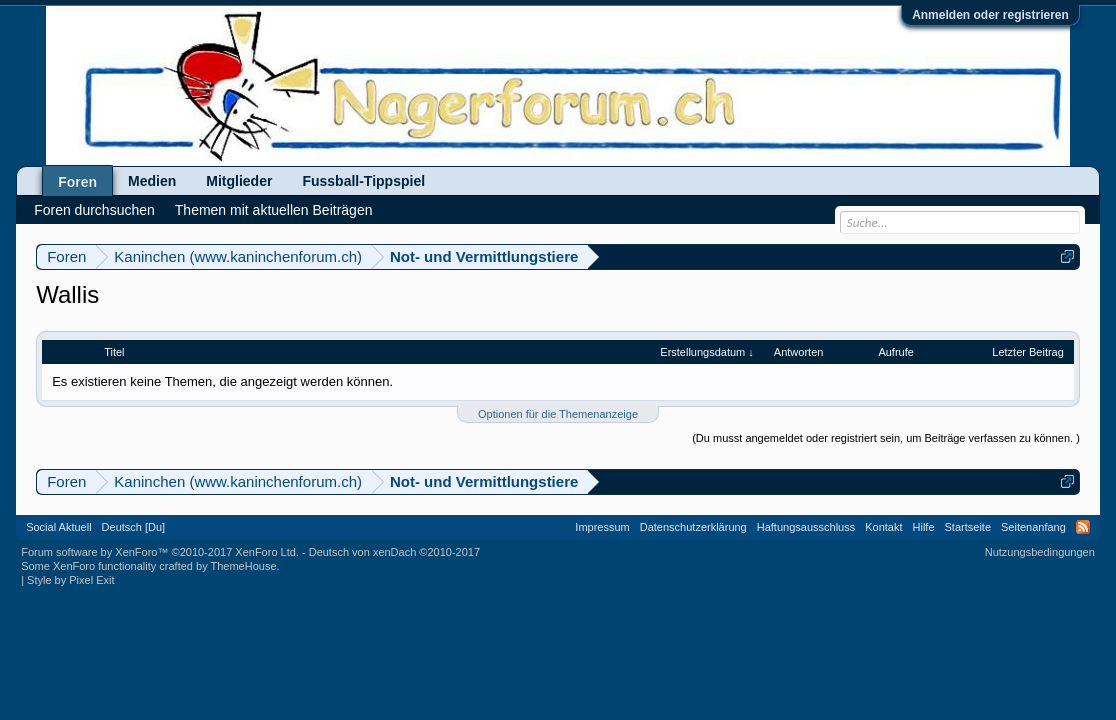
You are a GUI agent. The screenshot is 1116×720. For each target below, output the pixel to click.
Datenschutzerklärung (693, 527)
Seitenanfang (1033, 527)
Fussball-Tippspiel (363, 181)
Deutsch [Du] (134, 527)
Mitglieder (239, 181)
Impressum (602, 527)
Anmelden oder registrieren (990, 15)
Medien (152, 181)
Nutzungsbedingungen (1040, 552)
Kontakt (883, 527)
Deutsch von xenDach (394, 552)
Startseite (968, 527)
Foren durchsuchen (94, 210)
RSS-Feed (1083, 527)
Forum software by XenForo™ (160, 552)
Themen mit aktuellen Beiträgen (274, 210)
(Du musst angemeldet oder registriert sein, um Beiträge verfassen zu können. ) (886, 438)
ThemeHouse (244, 566)
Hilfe (924, 527)
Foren (77, 182)
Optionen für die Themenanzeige (558, 414)
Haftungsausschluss (806, 527)
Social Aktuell (58, 527)
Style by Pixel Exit (70, 580)
